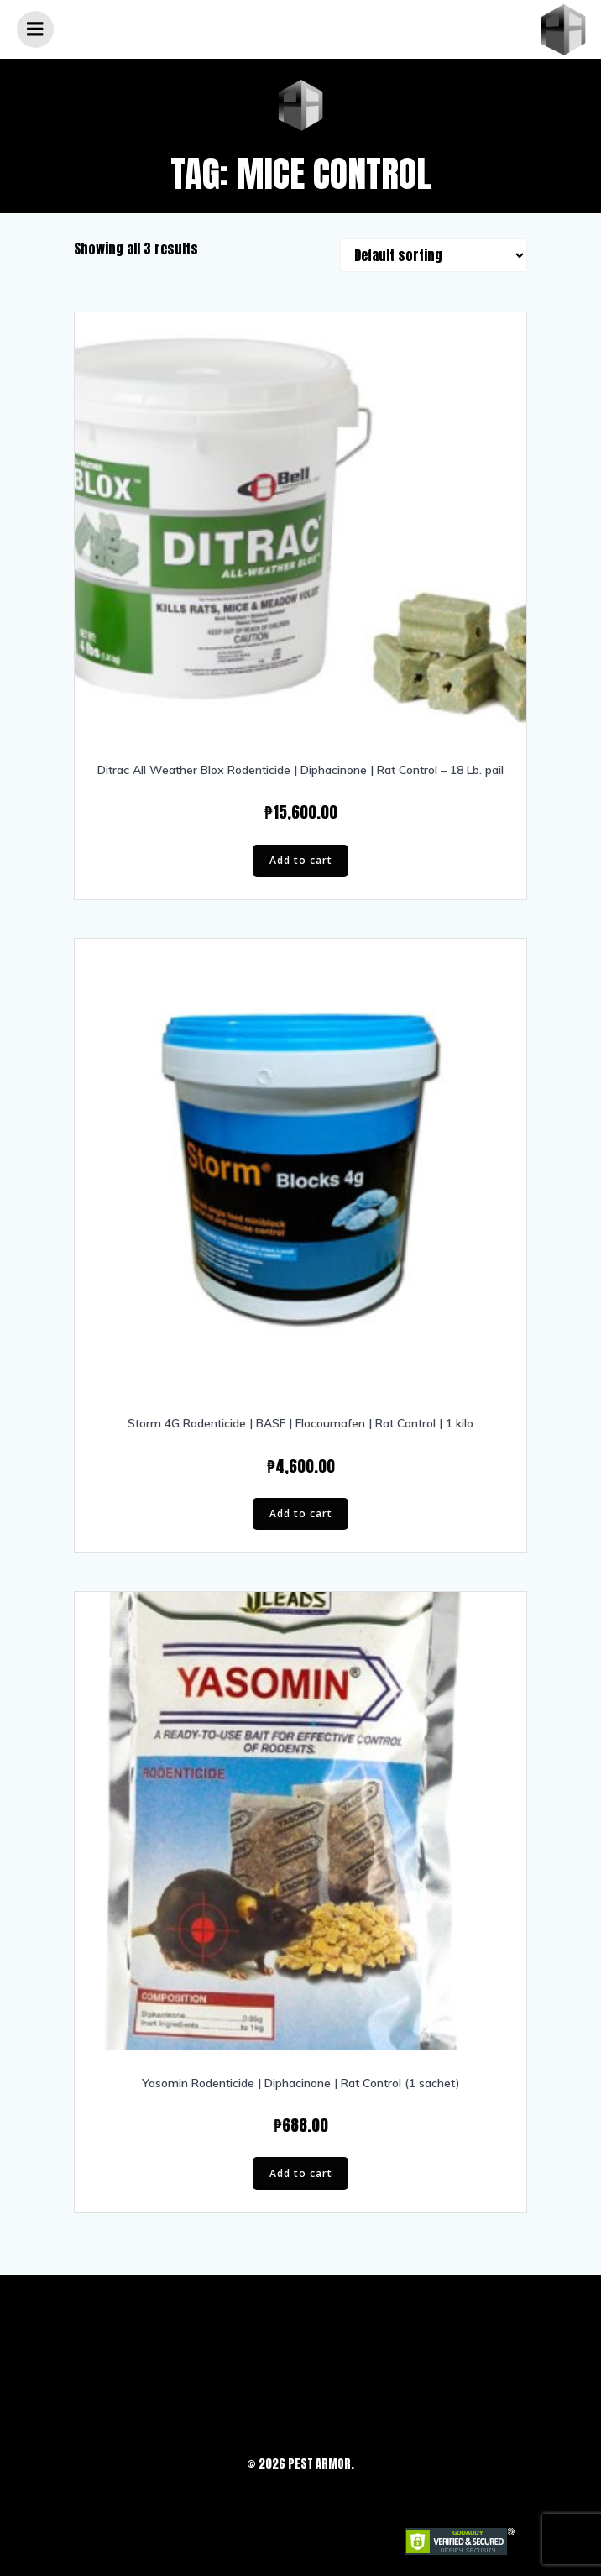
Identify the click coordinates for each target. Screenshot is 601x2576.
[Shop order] (433, 255)
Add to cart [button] (300, 860)
